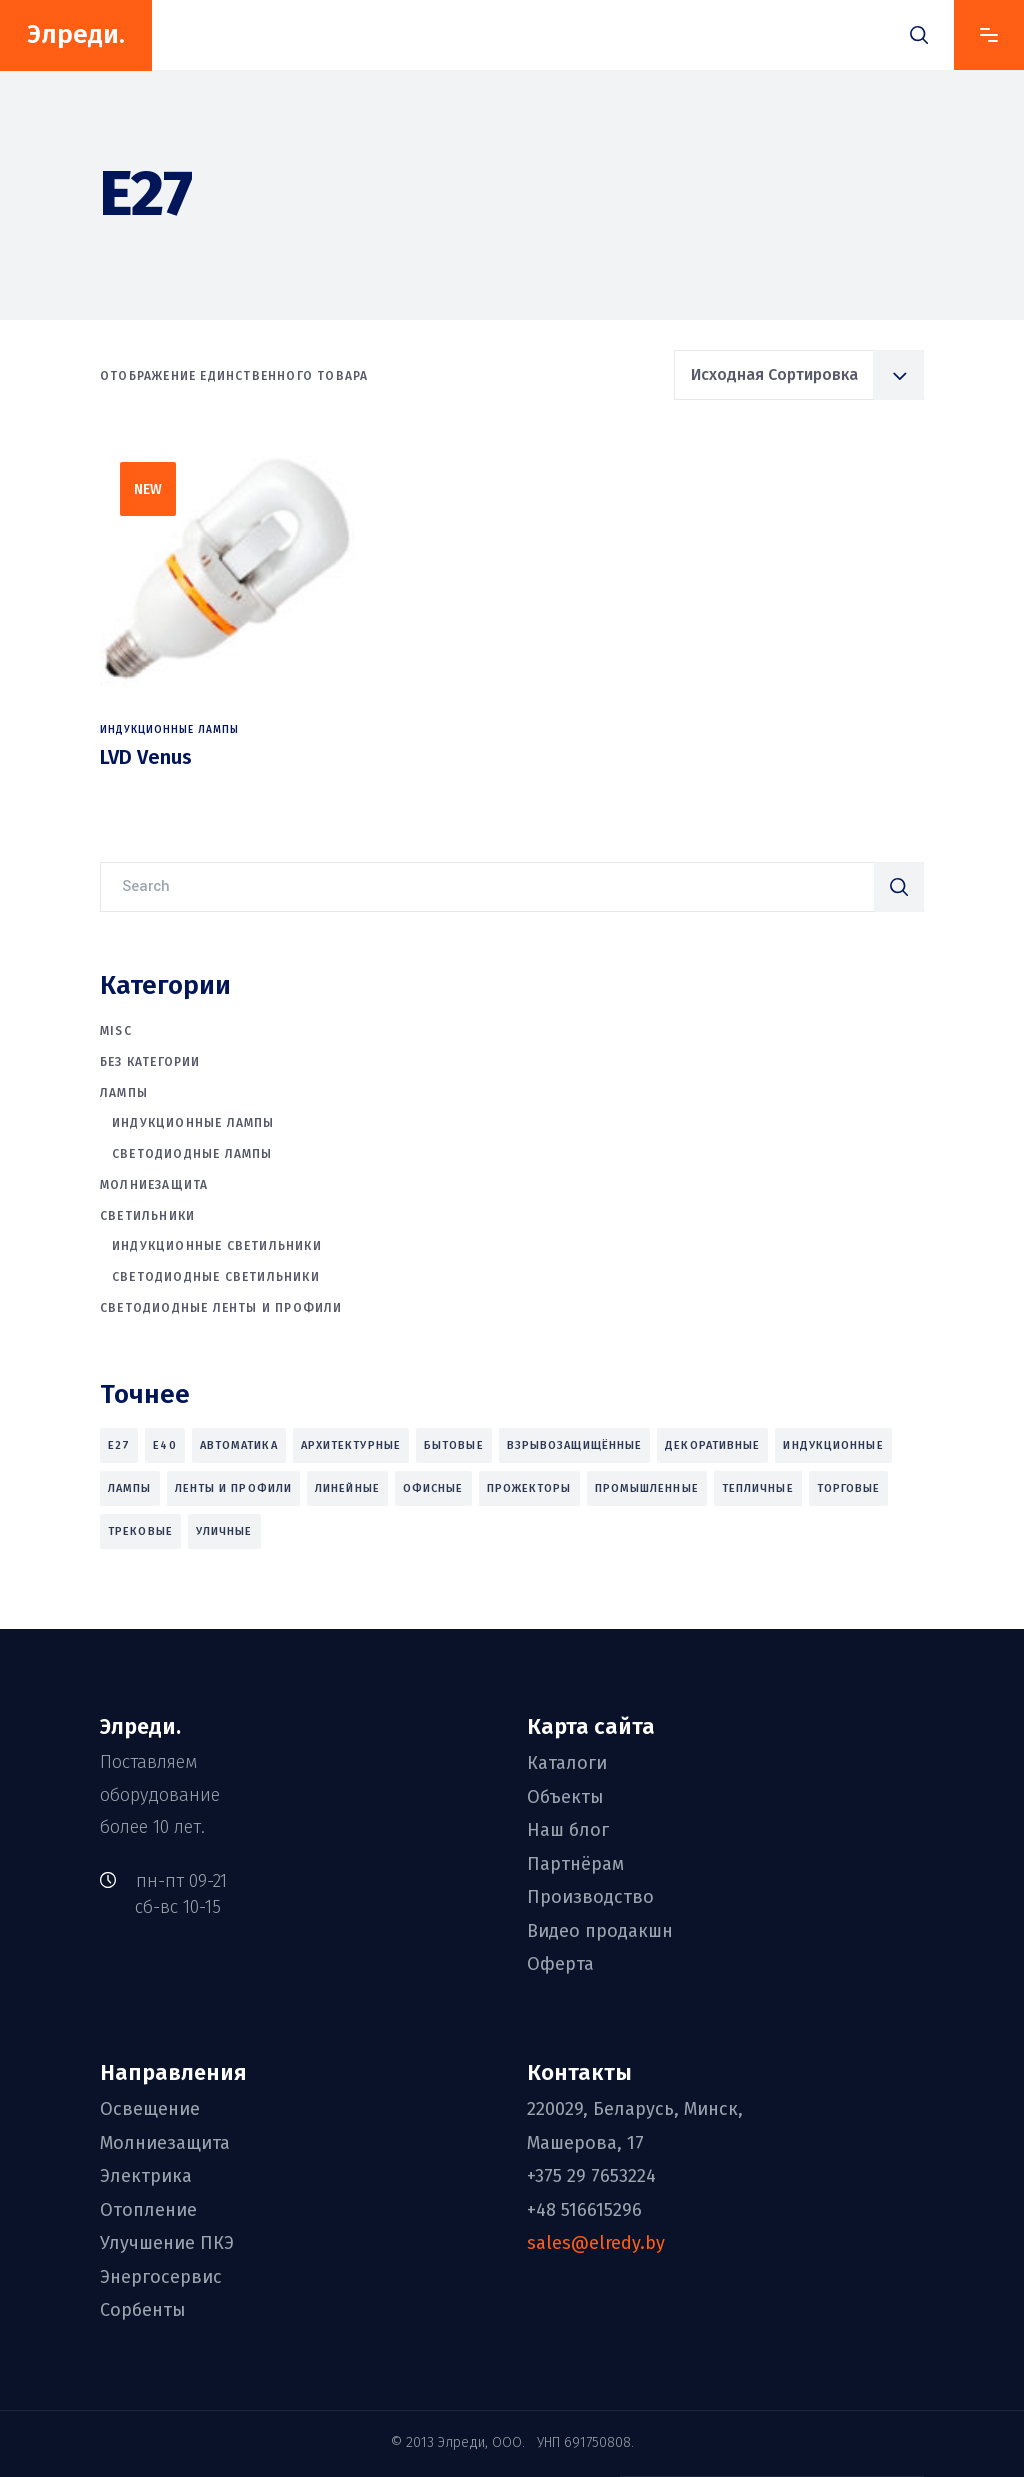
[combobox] (799, 375)
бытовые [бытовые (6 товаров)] (454, 1445)
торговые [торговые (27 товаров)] (849, 1488)
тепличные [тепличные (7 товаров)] (758, 1488)
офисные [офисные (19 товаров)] (433, 1488)
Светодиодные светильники (216, 1277)
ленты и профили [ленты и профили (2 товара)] (234, 1488)
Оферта (560, 1964)
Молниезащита (154, 1185)
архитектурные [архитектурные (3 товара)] (351, 1445)
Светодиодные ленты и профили (221, 1308)
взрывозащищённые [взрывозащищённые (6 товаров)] (575, 1445)
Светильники (147, 1216)
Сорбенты (143, 2310)
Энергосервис (161, 2277)
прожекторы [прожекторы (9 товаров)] (529, 1488)
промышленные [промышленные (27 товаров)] (647, 1488)
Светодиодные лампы (192, 1154)
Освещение (150, 2109)
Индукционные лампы (169, 730)
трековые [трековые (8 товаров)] (140, 1531)
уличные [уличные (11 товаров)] (224, 1531)
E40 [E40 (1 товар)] (164, 1445)
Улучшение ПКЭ (167, 2243)
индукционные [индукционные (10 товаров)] (833, 1445)
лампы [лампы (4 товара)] (130, 1488)
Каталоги (567, 1764)
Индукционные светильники (217, 1246)
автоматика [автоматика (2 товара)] (239, 1445)
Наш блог (568, 1830)
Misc (116, 1031)
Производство (590, 1897)
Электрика (146, 2176)
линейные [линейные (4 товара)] (347, 1488)
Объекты (565, 1797)
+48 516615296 (584, 2210)
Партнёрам (575, 1864)
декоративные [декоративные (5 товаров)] (712, 1445)
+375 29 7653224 (591, 2176)
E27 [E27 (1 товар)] (119, 1445)
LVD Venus (146, 757)
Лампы (124, 1093)
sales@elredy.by (596, 2243)
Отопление (148, 2210)
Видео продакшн (600, 1931)
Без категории (150, 1062)
